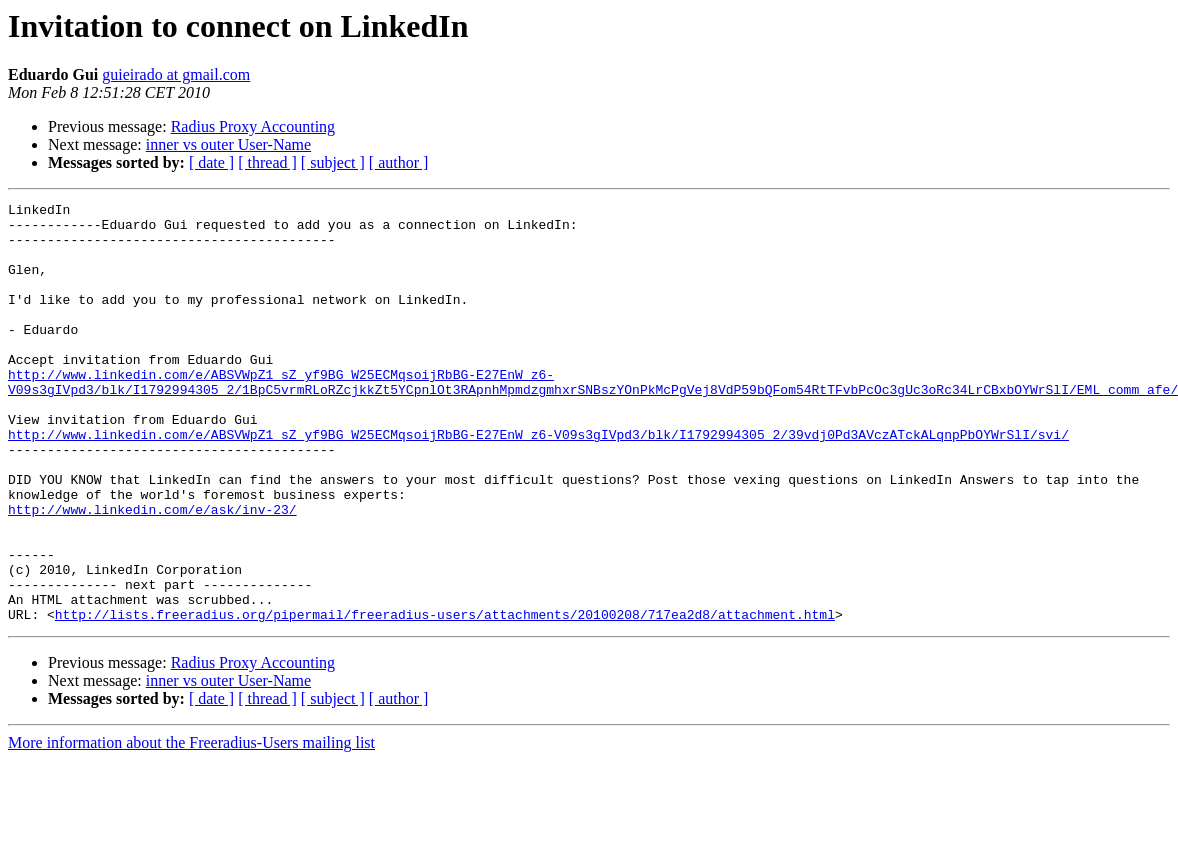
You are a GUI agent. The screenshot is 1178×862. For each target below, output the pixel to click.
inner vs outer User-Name (228, 144)
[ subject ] (333, 162)
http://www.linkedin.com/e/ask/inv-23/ (152, 572)
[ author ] (399, 162)
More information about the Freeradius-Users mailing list (191, 826)
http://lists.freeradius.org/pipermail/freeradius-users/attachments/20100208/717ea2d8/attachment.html (445, 698)
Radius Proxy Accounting (253, 126)
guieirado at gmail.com (176, 74)
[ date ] (211, 162)
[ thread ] (267, 162)
